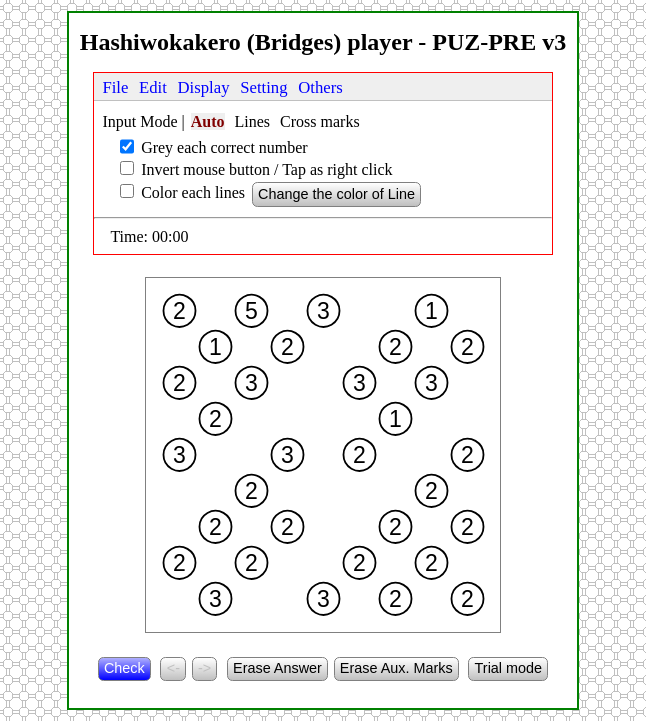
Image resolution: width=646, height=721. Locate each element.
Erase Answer (277, 668)
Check (124, 668)
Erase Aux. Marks (396, 668)
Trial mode (508, 668)
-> (204, 668)
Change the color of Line (336, 194)
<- (173, 668)
